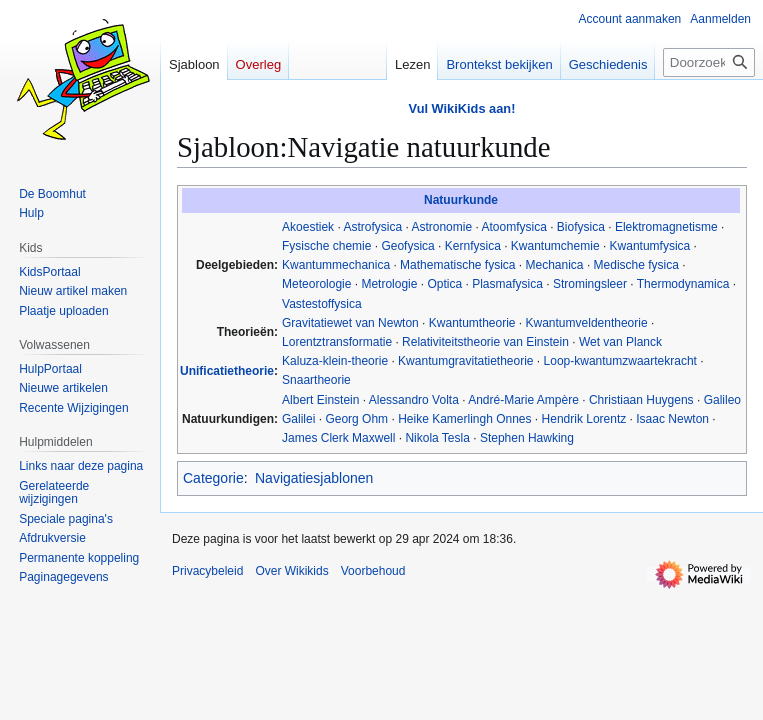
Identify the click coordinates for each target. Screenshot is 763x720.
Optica (444, 284)
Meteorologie (316, 284)
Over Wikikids (291, 571)
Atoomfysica (513, 227)
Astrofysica (372, 227)
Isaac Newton (672, 419)
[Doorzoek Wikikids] (709, 62)
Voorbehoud (373, 571)
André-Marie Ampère (523, 400)
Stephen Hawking (527, 438)
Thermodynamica (683, 284)
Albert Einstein (320, 400)
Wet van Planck (620, 342)
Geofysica (407, 246)
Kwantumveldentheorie (587, 323)
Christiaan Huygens (641, 400)
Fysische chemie (326, 246)
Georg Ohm (356, 419)
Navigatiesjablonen (314, 478)
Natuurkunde (461, 200)
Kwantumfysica (650, 246)
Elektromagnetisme (666, 227)
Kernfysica (473, 246)
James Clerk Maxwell (338, 438)
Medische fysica (636, 265)
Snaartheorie (316, 380)
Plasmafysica (507, 284)
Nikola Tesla (437, 438)
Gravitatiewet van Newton (350, 323)
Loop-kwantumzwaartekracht (620, 361)
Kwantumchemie (555, 246)
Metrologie (389, 284)
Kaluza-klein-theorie (335, 361)
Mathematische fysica (457, 265)
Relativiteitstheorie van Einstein (485, 342)
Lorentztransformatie (337, 342)
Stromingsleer (590, 284)
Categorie (213, 478)
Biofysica (581, 227)
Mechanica (555, 265)
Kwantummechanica (336, 265)
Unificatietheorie (227, 371)
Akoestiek (308, 227)
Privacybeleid (207, 571)
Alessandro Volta (414, 400)
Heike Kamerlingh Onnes (464, 419)
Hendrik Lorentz (584, 419)
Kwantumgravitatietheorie (465, 361)
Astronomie (441, 227)
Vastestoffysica (322, 304)
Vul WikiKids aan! (462, 108)
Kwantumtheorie (472, 323)
